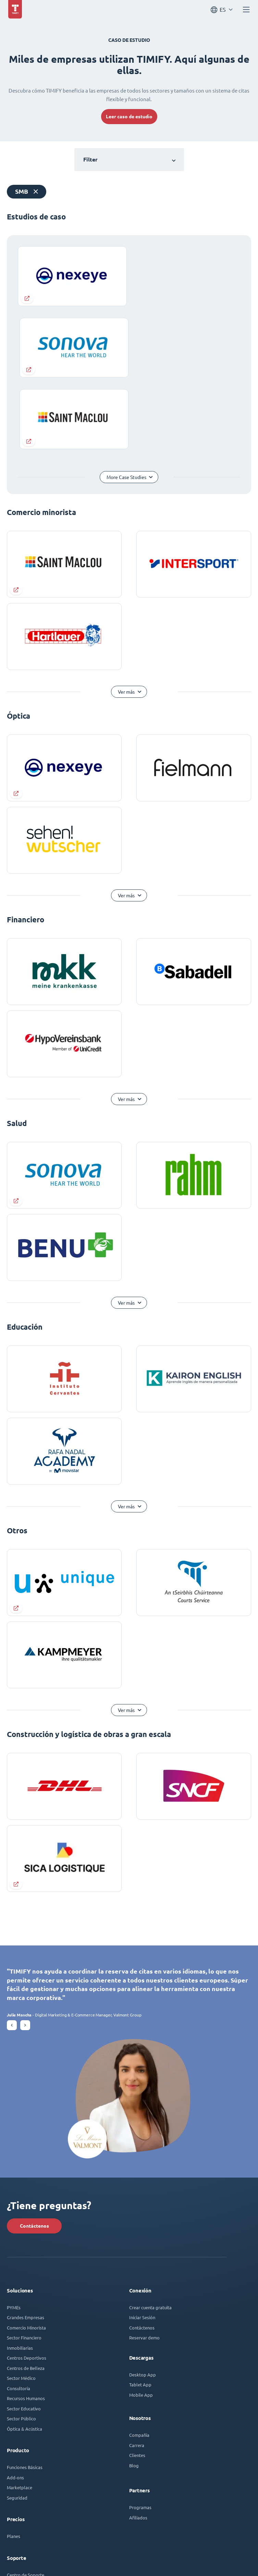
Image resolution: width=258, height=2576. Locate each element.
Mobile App (141, 2238)
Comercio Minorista (26, 2171)
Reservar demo (144, 2181)
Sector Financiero (24, 2181)
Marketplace (19, 2331)
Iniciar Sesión (142, 2161)
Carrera (136, 2288)
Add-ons (15, 2321)
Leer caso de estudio (129, 116)
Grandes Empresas (25, 2161)
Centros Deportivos (26, 2201)
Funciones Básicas (24, 2310)
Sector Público (21, 2262)
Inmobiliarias (20, 2191)
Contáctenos (34, 2069)
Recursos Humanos (26, 2241)
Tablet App (140, 2228)
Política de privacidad (107, 2557)
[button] (12, 1869)
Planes (13, 2379)
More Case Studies (126, 321)
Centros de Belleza (26, 2211)
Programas (140, 2350)
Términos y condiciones (57, 2557)
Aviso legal (17, 2557)
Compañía (139, 2278)
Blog (134, 2309)
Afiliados (138, 2361)
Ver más (126, 535)
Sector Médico (21, 2221)
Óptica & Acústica (24, 2272)
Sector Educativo (24, 2252)
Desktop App (142, 2218)
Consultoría (18, 2231)
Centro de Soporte (25, 2418)
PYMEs (14, 2151)
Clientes (137, 2298)
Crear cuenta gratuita (150, 2151)
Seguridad (17, 2341)
